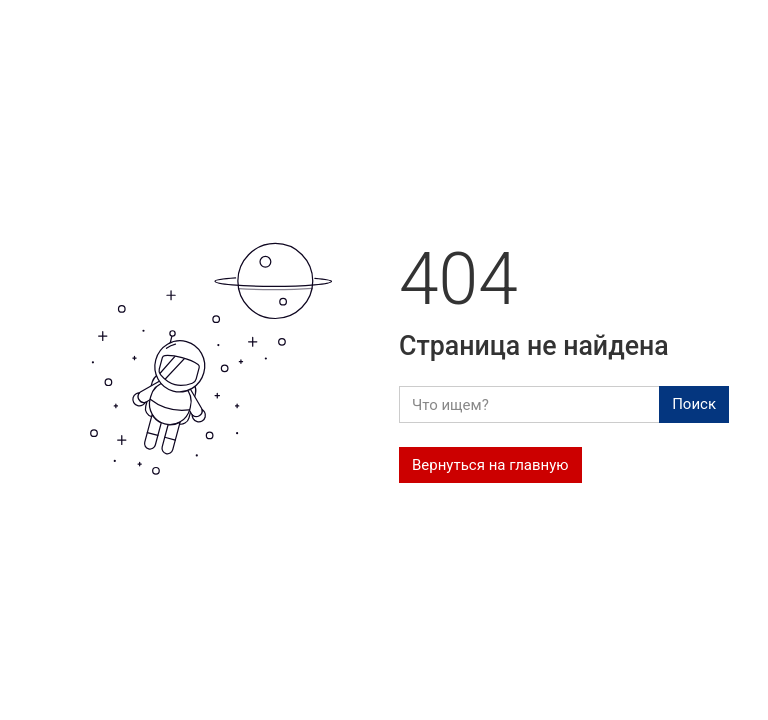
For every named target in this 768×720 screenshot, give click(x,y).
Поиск (694, 404)
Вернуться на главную (490, 465)
